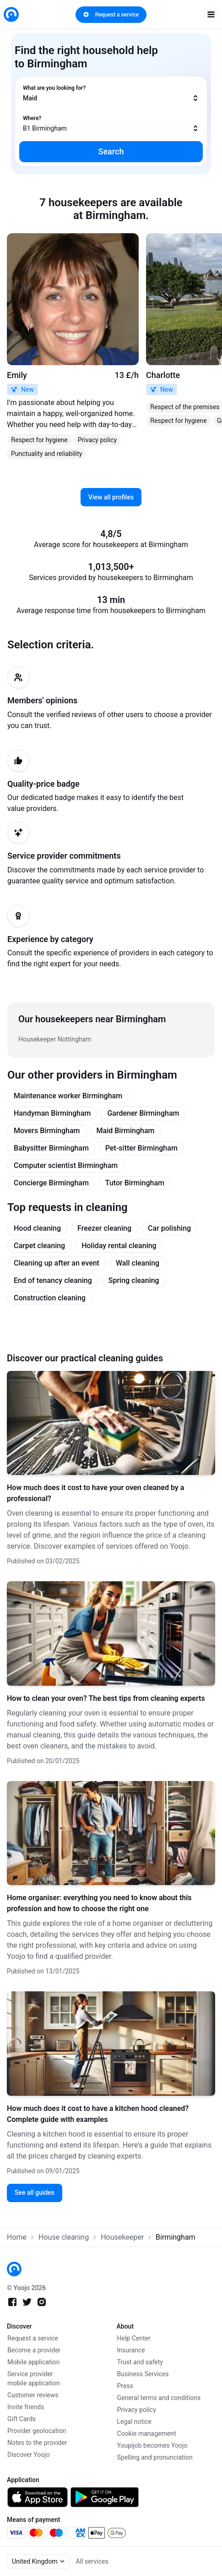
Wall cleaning (137, 1263)
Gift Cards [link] (21, 2419)
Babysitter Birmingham (51, 1148)
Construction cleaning (50, 1297)
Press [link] (125, 2386)
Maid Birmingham (126, 1130)
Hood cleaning (37, 1228)
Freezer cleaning (104, 1228)
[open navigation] (211, 14)
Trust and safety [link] (140, 2362)
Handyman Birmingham (52, 1113)
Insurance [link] (131, 2350)
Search (111, 151)
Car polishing (169, 1228)
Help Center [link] (134, 2338)
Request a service (111, 15)
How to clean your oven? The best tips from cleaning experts (106, 1698)
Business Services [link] (143, 2374)
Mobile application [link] (33, 2362)
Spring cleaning (133, 1280)
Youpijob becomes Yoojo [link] (152, 2445)
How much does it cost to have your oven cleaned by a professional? (95, 1493)
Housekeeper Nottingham (54, 1039)
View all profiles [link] (111, 497)
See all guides (34, 2192)
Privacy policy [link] (136, 2409)
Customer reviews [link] (33, 2395)
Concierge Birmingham (51, 1182)
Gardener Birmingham (143, 1113)
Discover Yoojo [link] (28, 2454)
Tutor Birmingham (134, 1182)
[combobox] (111, 93)
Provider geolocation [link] (36, 2430)
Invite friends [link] (25, 2407)
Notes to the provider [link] (37, 2442)
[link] (11, 14)
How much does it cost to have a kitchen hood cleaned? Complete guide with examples (98, 2114)
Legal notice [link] (134, 2421)
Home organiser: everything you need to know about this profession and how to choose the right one (99, 1903)
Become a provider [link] (33, 2350)
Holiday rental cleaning (119, 1245)
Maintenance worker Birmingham (68, 1095)
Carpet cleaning (39, 1245)
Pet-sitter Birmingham (141, 1148)
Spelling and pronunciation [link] (155, 2457)
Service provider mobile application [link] (33, 2378)
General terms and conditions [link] (159, 2397)
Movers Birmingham (47, 1130)
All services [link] (92, 2561)
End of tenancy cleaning (53, 1280)
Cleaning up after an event (56, 1263)
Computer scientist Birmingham (66, 1165)
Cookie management (146, 2433)
